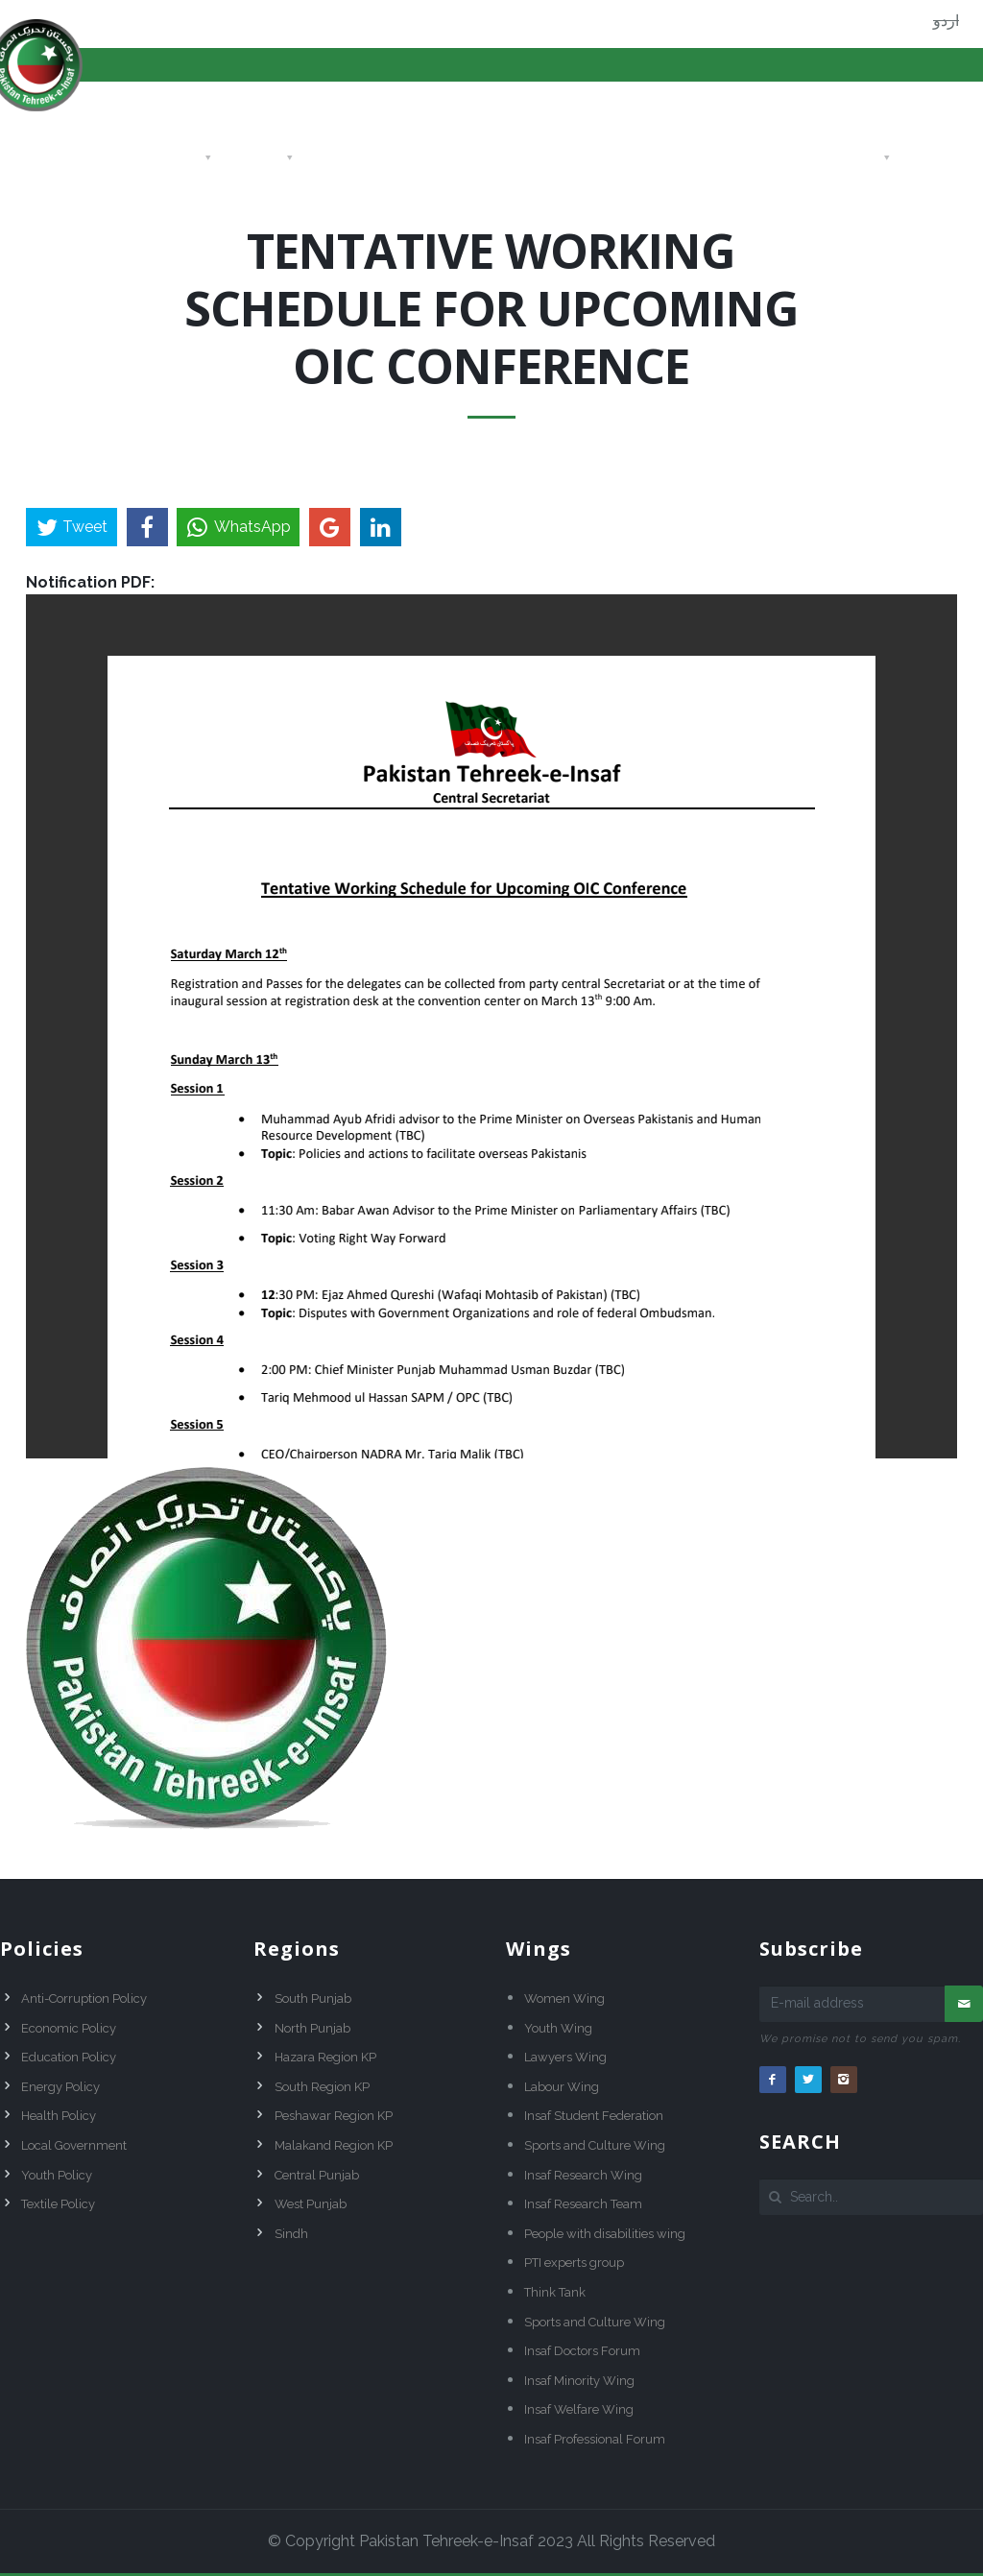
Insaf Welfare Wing (579, 2409)
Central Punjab (317, 2175)
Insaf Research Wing (583, 2175)
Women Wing (564, 1998)
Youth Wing (558, 2028)
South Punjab (313, 1998)
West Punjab (311, 2204)
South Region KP (322, 2087)
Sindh (291, 2234)
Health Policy (58, 2115)
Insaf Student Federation (593, 2115)
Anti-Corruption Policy (84, 1998)
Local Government (74, 2145)
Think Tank (555, 2292)
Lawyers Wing (565, 2057)
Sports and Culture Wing (594, 2145)
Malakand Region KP (334, 2145)
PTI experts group (574, 2262)
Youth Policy (56, 2175)
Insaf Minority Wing (579, 2380)
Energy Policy (60, 2087)
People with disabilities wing (604, 2234)
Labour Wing (561, 2087)
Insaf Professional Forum (594, 2439)
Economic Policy (68, 2028)
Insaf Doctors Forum (582, 2351)
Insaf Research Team (583, 2204)
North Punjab (312, 2028)
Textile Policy (58, 2204)
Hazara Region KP (325, 2057)
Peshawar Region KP (334, 2115)
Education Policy (68, 2057)
